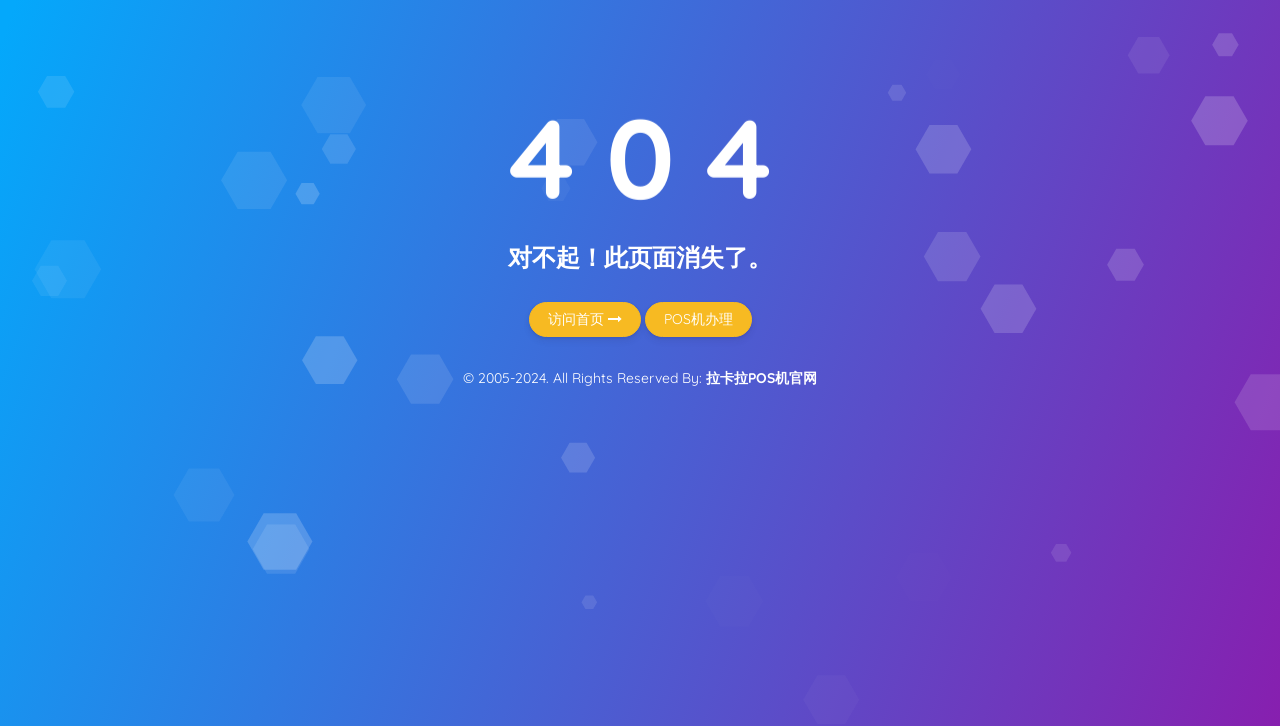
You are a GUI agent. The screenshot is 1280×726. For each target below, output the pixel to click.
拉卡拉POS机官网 (761, 378)
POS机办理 (698, 319)
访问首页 (585, 319)
